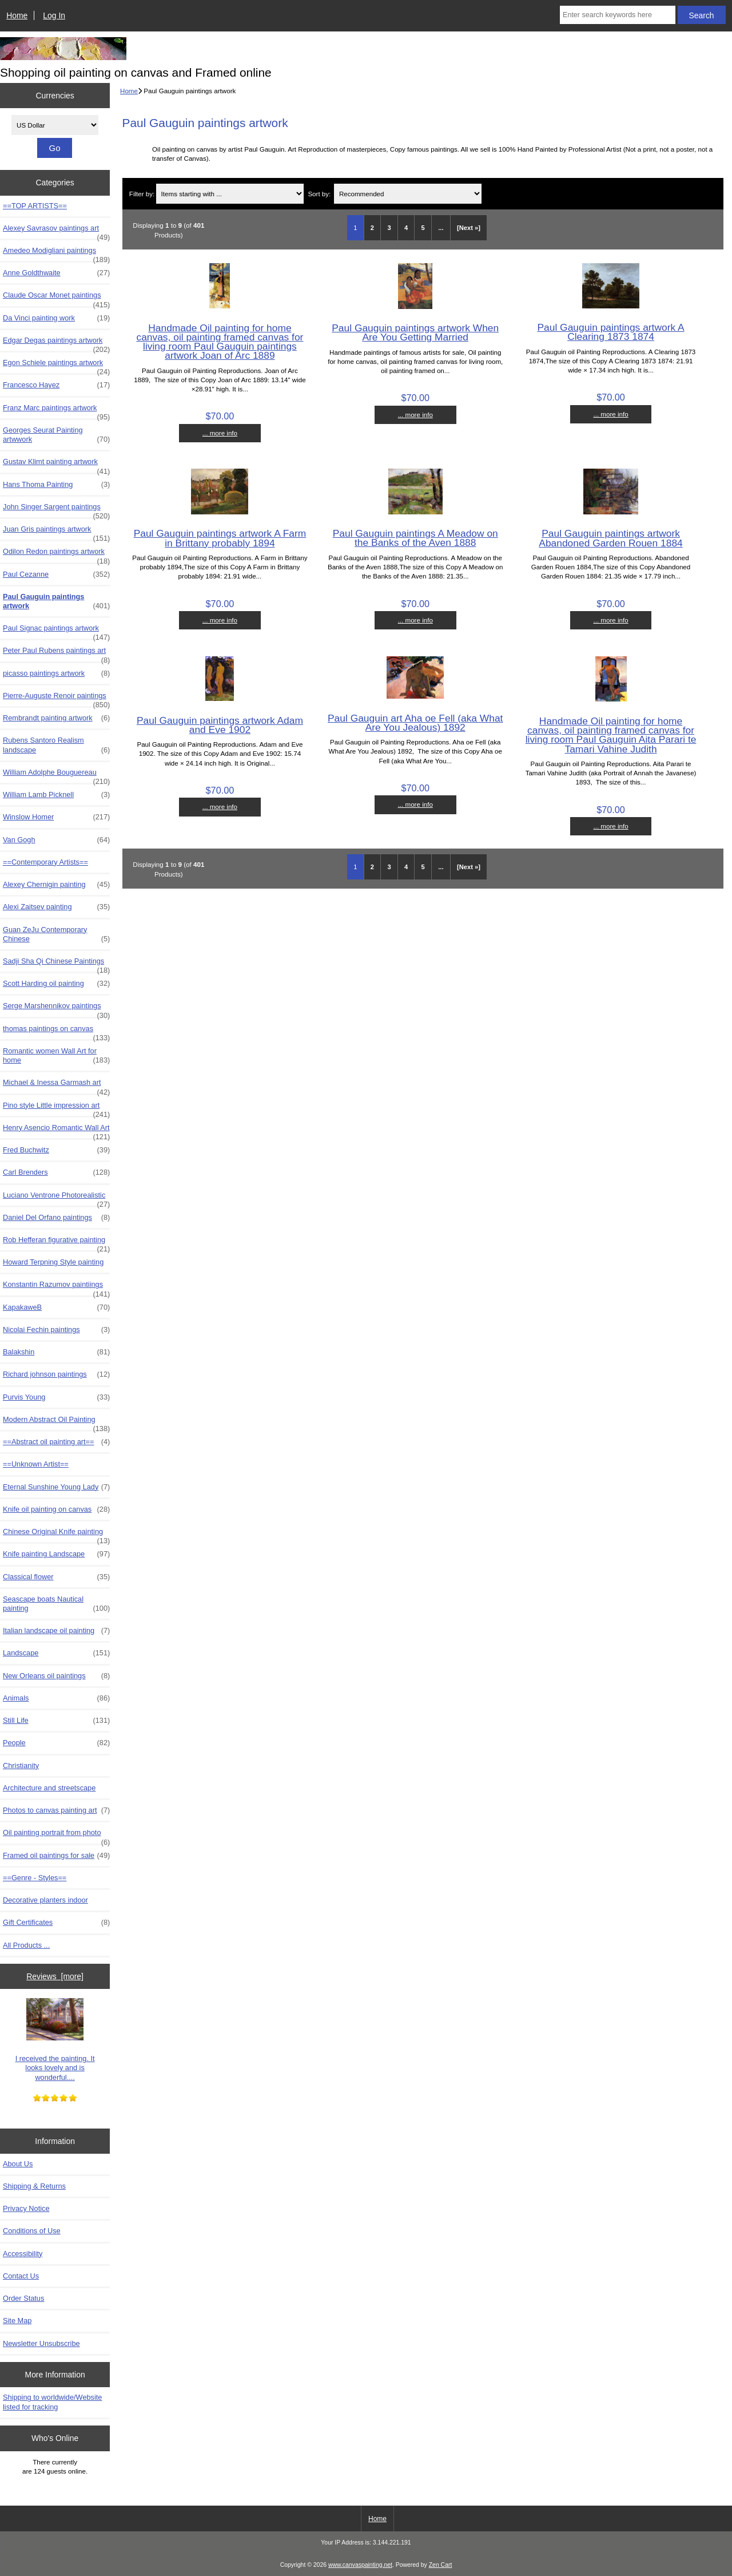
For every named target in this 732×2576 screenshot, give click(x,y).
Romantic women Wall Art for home (56, 1056)
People (56, 1742)
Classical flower (56, 1577)
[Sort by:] (408, 194)
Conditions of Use (32, 2230)
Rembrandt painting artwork (56, 718)
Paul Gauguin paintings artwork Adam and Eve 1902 (220, 725)
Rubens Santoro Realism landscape (56, 745)
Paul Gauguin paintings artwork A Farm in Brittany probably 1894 (220, 538)
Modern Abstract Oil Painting (56, 1422)
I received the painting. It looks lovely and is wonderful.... (55, 2040)
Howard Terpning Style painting (53, 1262)
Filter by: (141, 193)
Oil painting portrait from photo (56, 1835)
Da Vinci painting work (56, 318)
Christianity (21, 1765)
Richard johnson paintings (56, 1374)
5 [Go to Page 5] (423, 227)
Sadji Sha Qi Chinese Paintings (56, 964)
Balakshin (56, 1352)
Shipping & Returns (34, 2186)
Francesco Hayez (56, 385)
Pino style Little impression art (56, 1108)
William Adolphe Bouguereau (56, 775)
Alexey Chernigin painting (56, 884)
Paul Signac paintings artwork (56, 631)
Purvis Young (56, 1397)
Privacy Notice (26, 2208)
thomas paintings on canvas (56, 1031)
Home (16, 15)
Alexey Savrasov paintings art (56, 231)
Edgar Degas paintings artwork (56, 343)
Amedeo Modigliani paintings (56, 253)
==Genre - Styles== (34, 1877)
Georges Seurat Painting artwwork (56, 435)
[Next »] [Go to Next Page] (468, 227)
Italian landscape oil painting (56, 1630)
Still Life (56, 1720)
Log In (54, 15)
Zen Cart (440, 2565)
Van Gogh (56, 840)
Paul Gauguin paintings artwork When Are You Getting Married (415, 332)
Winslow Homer (56, 817)
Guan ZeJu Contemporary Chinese (56, 934)
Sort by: (319, 193)
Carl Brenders (56, 1172)
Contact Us (21, 2276)
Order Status (23, 2298)
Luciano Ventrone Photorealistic (56, 1198)
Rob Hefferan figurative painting (56, 1242)
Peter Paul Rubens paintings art (56, 653)
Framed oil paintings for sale (56, 1855)
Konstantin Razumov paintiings (56, 1287)
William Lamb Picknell (56, 794)
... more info (219, 433)
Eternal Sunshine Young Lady (56, 1487)
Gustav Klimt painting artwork (56, 464)
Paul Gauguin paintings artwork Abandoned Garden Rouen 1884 (610, 538)
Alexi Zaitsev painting (56, 906)
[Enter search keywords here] (617, 15)
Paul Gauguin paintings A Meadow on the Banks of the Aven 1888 (415, 538)
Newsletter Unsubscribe (41, 2343)
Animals (56, 1698)
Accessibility (22, 2253)
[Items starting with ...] (230, 194)
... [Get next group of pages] (440, 227)
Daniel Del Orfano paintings (56, 1217)
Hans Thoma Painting (56, 484)
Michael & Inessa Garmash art (56, 1085)
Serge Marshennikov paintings (56, 1008)
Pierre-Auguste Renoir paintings (56, 698)
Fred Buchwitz (56, 1150)
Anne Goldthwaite (56, 273)
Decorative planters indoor (45, 1900)
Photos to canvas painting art (56, 1810)
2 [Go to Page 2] (372, 227)
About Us (18, 2163)
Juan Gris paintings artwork (56, 532)
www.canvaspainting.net (360, 2565)
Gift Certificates (56, 1922)
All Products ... (26, 1945)
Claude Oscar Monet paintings (56, 298)
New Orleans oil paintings (56, 1676)
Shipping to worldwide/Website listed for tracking (52, 2402)
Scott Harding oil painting (56, 983)
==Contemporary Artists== (45, 862)
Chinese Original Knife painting (56, 1534)
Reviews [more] (54, 1976)
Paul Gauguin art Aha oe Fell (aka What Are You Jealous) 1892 (415, 722)
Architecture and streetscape (49, 1788)
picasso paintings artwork (56, 673)
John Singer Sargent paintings (56, 509)
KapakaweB (56, 1307)
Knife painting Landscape (56, 1554)
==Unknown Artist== (36, 1464)
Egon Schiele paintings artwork (56, 365)
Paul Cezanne (56, 574)
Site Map (17, 2320)
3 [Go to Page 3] (389, 227)
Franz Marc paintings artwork (56, 410)
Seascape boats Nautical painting (56, 1604)
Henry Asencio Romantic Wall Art (56, 1130)
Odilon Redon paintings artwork (56, 554)
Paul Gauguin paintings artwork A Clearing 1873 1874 (610, 332)
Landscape (56, 1653)
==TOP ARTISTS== (35, 205)
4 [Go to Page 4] (406, 227)
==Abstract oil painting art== (56, 1441)
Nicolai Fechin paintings (56, 1329)
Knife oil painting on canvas (56, 1509)
